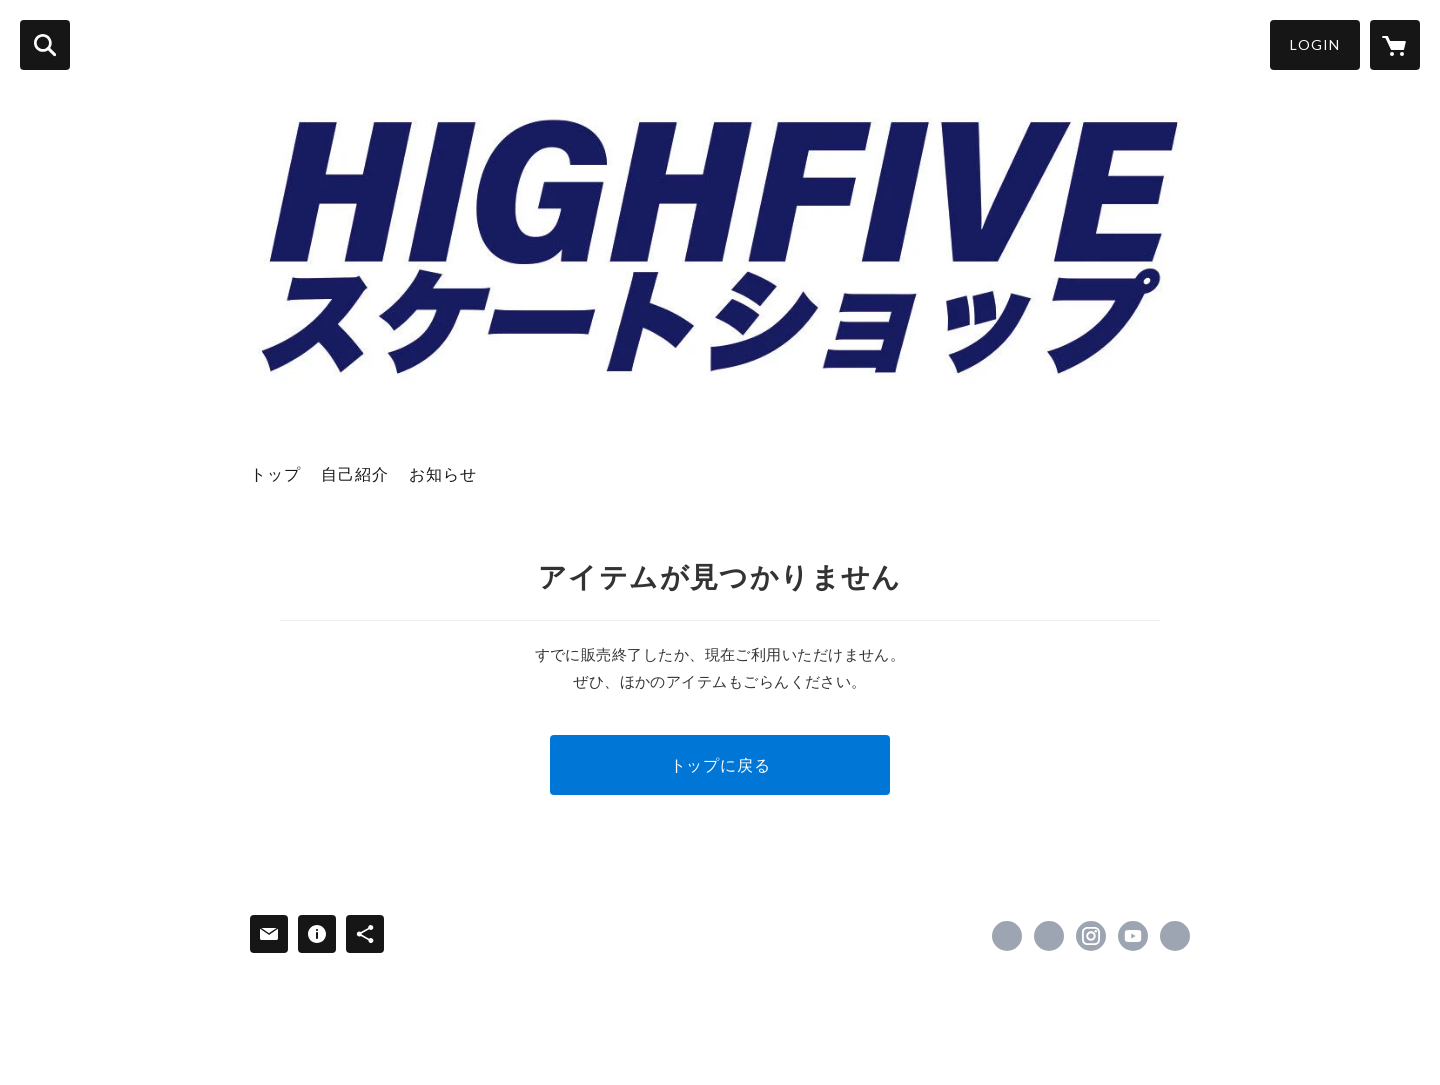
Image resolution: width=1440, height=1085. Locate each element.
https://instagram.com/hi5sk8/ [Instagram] (1091, 936)
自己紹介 (355, 473)
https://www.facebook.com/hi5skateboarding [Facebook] (1007, 936)
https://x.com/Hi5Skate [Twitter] (1049, 936)
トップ (275, 473)
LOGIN (1315, 44)
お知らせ (443, 473)
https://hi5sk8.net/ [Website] (1175, 936)
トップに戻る (720, 764)
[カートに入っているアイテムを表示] (1395, 45)
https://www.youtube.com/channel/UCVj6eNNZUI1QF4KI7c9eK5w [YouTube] (1133, 936)
